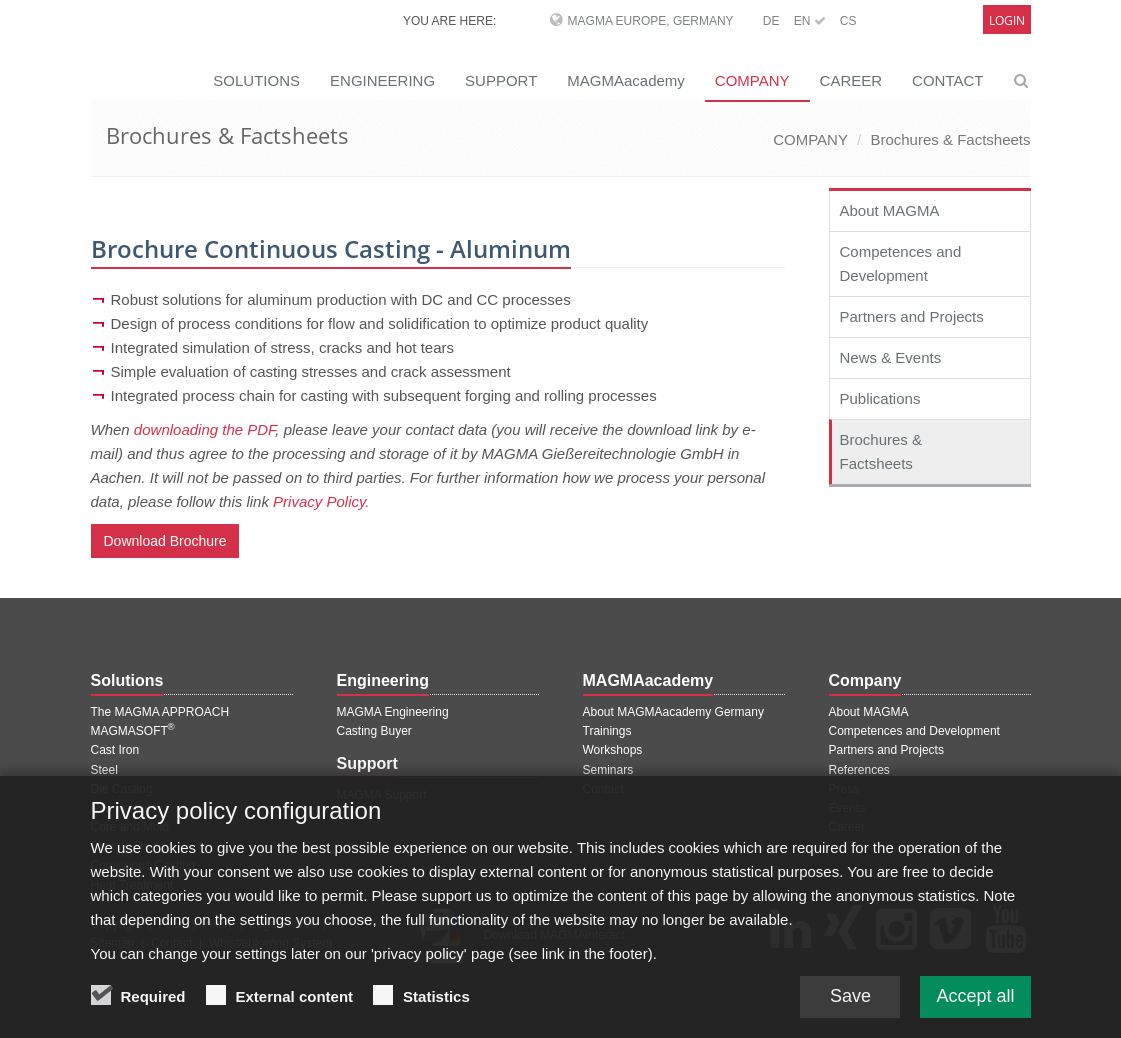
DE (771, 21)
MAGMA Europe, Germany (651, 21)
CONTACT (947, 80)
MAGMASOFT (133, 731)
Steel (104, 770)
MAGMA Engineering (393, 712)
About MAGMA (890, 210)
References (859, 770)
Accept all (975, 1002)
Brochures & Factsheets (950, 139)
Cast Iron (115, 750)
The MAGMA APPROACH (160, 712)
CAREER (851, 80)
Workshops (613, 750)
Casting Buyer (374, 731)
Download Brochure (165, 541)
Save (850, 1002)
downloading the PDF (205, 429)
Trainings (607, 731)
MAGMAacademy (626, 80)
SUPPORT (501, 80)
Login (1007, 20)
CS (848, 21)
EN (810, 21)
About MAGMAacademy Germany (673, 712)
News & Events (891, 357)
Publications (880, 398)
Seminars (608, 770)
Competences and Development (901, 263)
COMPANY (752, 80)
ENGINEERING (382, 80)
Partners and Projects (912, 316)
